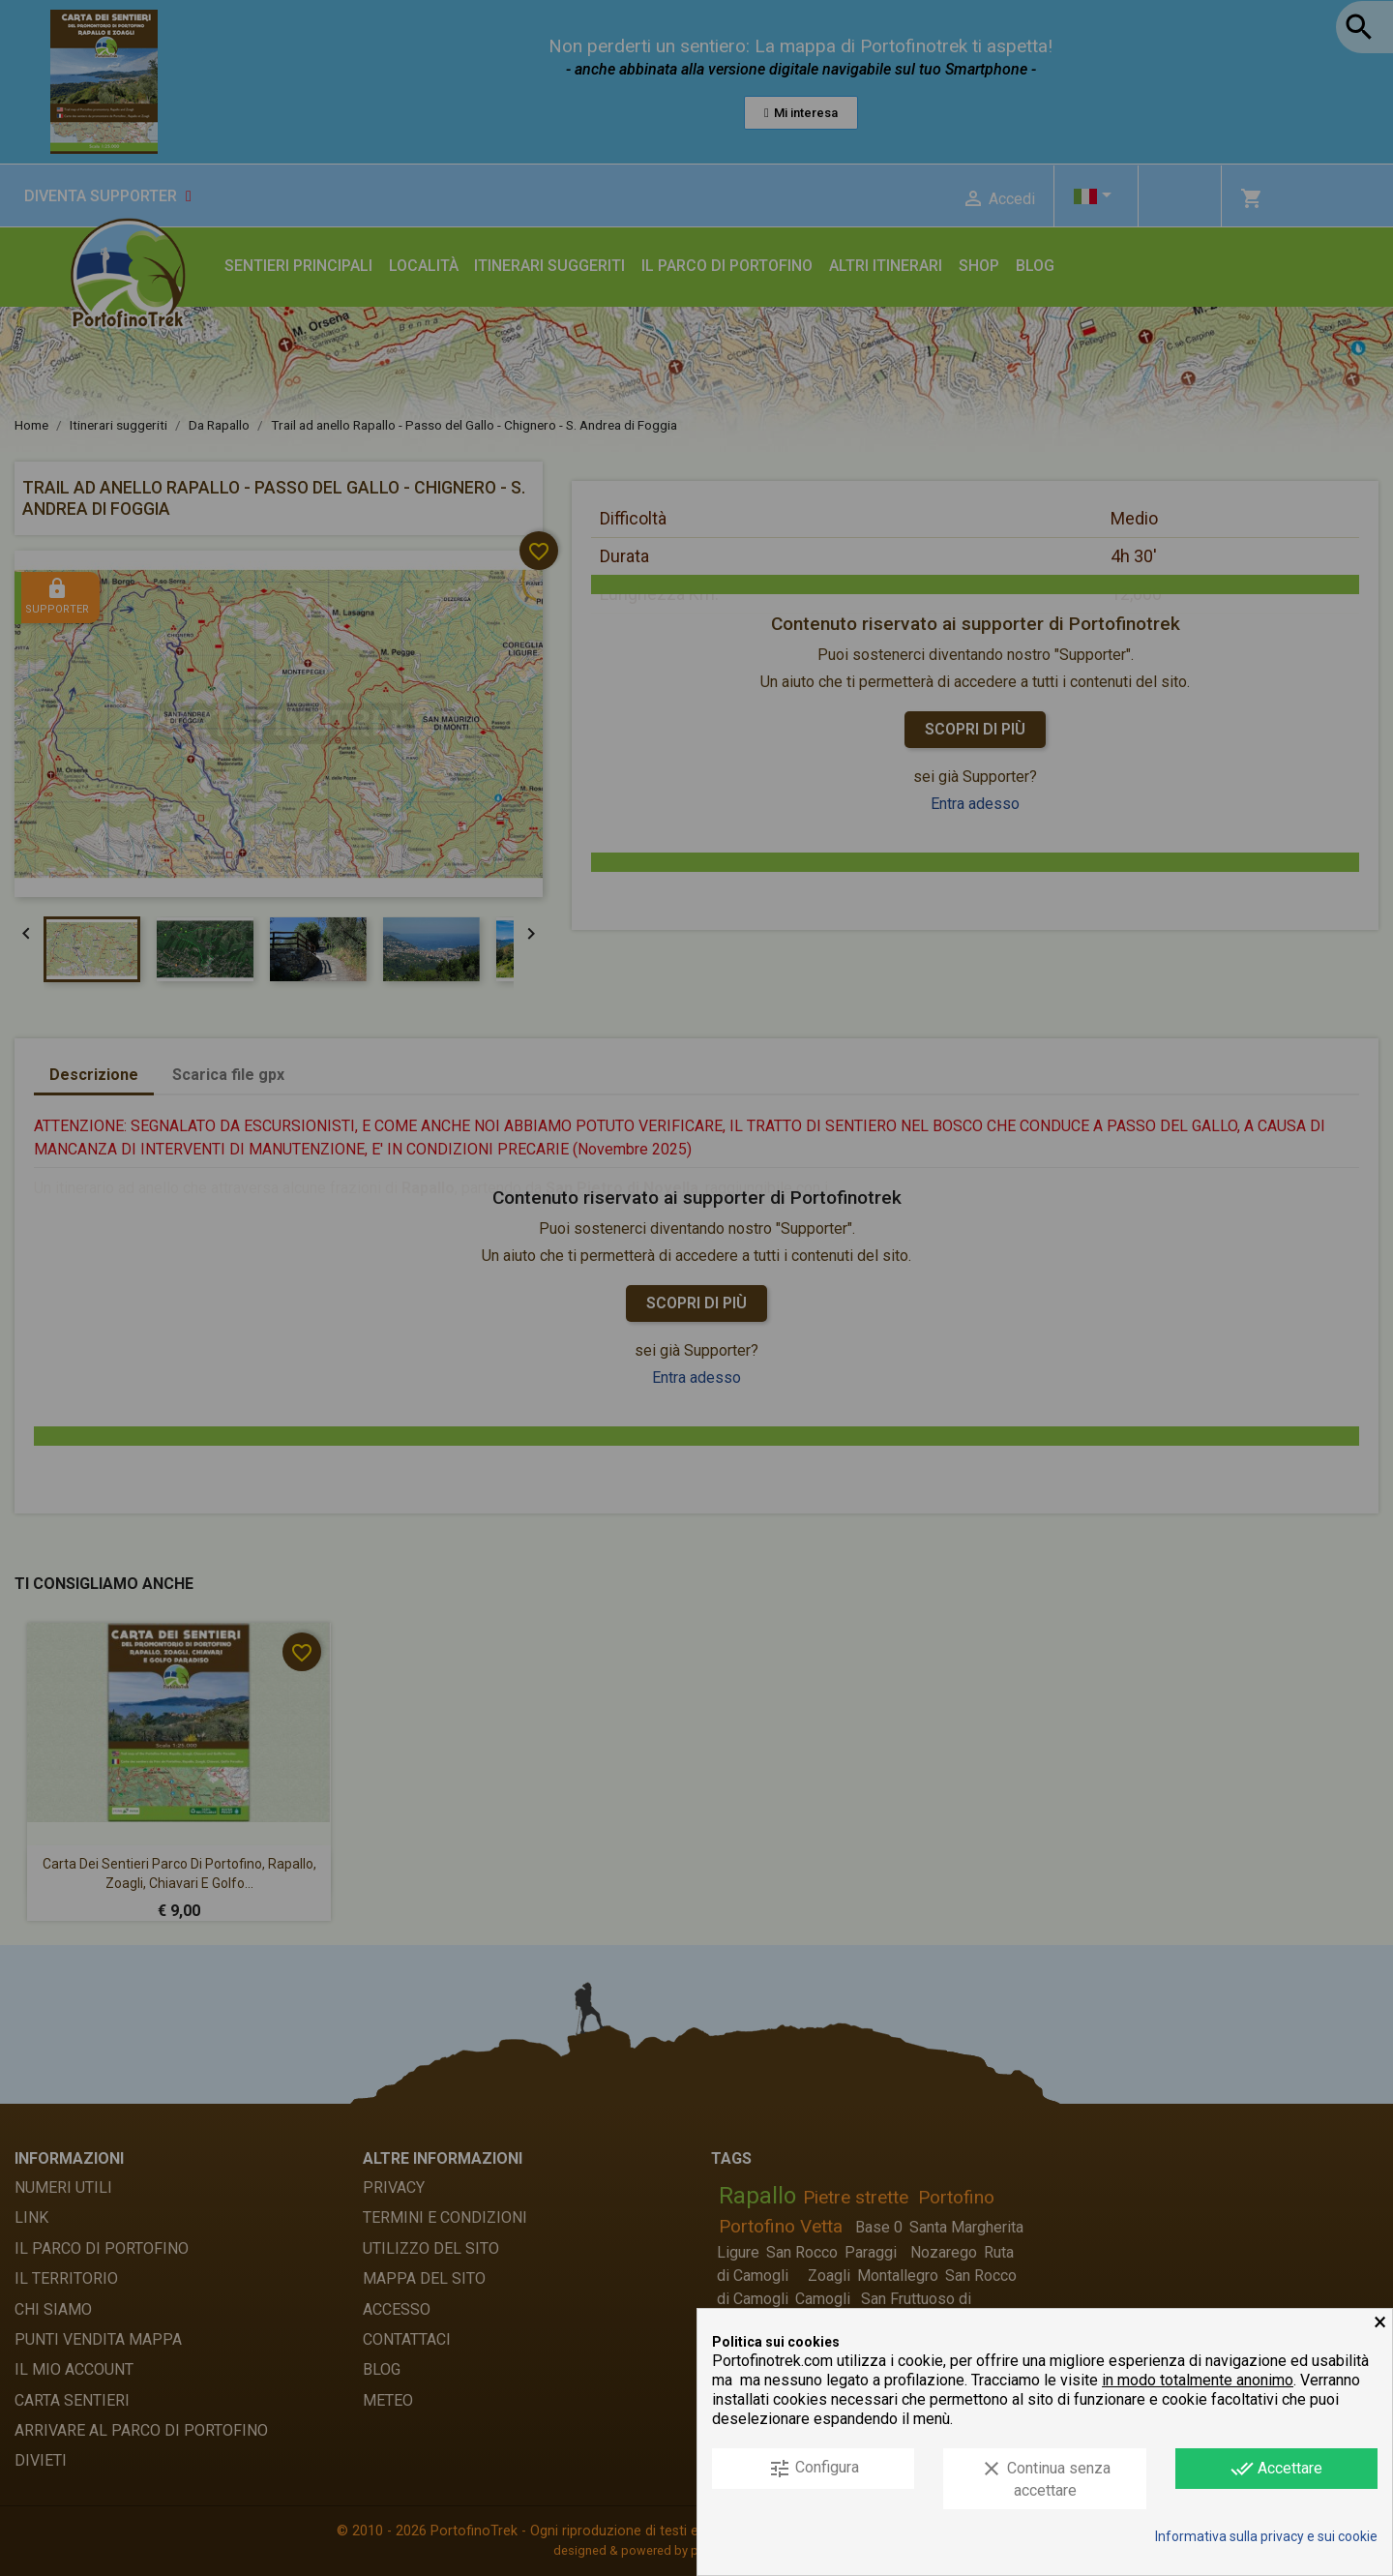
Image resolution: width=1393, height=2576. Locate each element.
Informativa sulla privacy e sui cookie (1266, 2536)
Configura (813, 2468)
